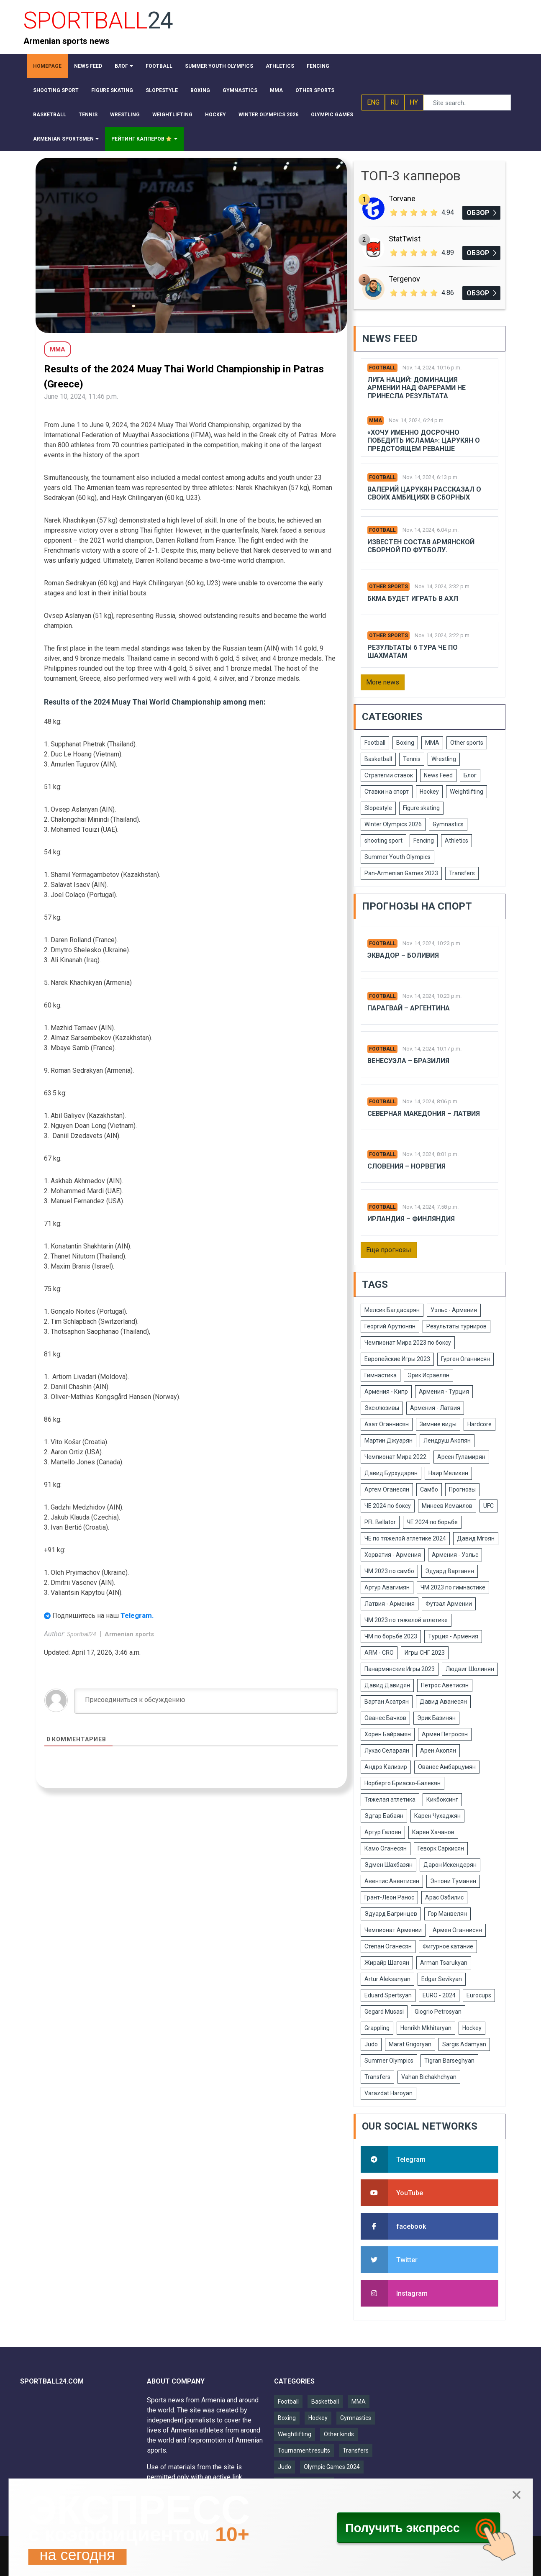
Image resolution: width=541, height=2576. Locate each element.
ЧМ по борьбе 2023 (390, 1636)
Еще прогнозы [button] (388, 1250)
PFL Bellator (380, 1522)
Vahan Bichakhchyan (428, 2077)
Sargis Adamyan (464, 2044)
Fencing (423, 840)
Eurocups (479, 1995)
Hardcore (479, 1424)
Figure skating (421, 808)
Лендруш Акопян (447, 1440)
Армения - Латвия (435, 1408)
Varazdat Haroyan (388, 2093)
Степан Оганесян (388, 1946)
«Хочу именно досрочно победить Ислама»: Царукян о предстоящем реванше (423, 440)
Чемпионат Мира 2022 (395, 1456)
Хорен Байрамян (387, 1734)
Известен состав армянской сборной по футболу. (420, 546)
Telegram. (137, 1615)
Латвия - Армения (389, 1603)
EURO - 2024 (439, 1995)
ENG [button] (373, 102)
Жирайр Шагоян (386, 1962)
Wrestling (443, 759)
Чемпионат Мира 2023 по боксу (407, 1342)
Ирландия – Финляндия (411, 1219)
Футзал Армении (449, 1603)
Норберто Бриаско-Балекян (402, 1783)
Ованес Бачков (385, 1718)
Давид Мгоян (476, 1538)
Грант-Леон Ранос (389, 1897)
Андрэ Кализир (385, 1766)
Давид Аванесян (443, 1701)
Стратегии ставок (388, 775)
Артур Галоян (382, 1832)
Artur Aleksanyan (387, 1979)
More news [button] (382, 682)
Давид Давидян (387, 1685)
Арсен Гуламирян (461, 1456)
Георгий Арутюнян (389, 1326)
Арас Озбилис (444, 1897)
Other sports (388, 587)
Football (382, 368)
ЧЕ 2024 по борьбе (432, 1522)
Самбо (429, 1489)
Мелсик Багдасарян (392, 1310)
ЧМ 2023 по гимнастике (452, 1587)
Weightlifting (466, 791)
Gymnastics (448, 824)
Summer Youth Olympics (397, 857)
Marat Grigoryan (410, 2044)
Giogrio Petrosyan (438, 2011)
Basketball (378, 759)
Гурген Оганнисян (465, 1359)
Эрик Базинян (436, 1718)
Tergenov (404, 278)
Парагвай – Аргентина (408, 1008)
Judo (371, 2044)
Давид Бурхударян (391, 1473)
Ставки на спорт (386, 791)
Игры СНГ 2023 (425, 1652)
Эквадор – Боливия (403, 955)
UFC (488, 1505)
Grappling (377, 2028)
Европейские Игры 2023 (397, 1359)
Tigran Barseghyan (449, 2060)
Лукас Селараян (386, 1750)
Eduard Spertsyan (388, 1995)
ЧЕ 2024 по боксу (387, 1505)
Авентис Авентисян (391, 1881)
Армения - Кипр (386, 1391)
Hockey (429, 791)
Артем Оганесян (386, 1489)
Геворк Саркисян (441, 1848)
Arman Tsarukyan (443, 1962)
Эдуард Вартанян (449, 1571)
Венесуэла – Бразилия (408, 1061)
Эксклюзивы (381, 1408)
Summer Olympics (388, 2060)
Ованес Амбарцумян (447, 1766)
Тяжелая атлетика (389, 1799)
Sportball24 (82, 1634)
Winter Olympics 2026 (393, 824)
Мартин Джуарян (388, 1440)
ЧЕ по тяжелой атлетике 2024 (405, 1538)
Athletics (456, 840)
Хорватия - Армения (392, 1554)
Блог (470, 775)
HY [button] (414, 102)
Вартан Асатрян (386, 1701)
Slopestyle (378, 808)
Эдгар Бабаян (383, 1815)
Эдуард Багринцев (390, 1913)
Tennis (411, 759)
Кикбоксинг (442, 1799)
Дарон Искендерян (450, 1864)
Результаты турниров (456, 1326)
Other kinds (339, 2434)
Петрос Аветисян (445, 1685)
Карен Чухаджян (437, 1815)
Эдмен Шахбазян (388, 1864)
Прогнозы (462, 1489)
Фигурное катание (448, 1946)
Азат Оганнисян (386, 1424)
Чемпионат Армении (393, 1930)
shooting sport (383, 840)
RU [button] (394, 102)
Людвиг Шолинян (470, 1669)
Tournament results (304, 2450)
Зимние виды (438, 1424)
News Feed (438, 775)
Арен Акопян (438, 1750)
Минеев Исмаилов (447, 1505)
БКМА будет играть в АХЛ (412, 598)
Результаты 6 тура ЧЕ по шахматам (412, 651)
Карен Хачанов (433, 1832)
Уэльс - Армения (454, 1310)
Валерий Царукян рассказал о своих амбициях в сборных (424, 493)
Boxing (405, 742)
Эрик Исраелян (428, 1375)
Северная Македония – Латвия (423, 1114)
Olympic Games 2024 (332, 2466)
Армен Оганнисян (457, 1930)
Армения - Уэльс (455, 1554)
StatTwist (404, 238)
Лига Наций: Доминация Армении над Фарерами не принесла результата (416, 388)
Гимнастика (380, 1375)
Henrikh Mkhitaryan (425, 2028)
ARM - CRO (379, 1652)
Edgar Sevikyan (441, 1979)
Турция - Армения (453, 1636)
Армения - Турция (444, 1391)
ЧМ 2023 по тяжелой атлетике (406, 1620)
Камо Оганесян (385, 1848)
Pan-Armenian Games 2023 (401, 873)
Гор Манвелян (447, 1913)
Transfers (462, 873)
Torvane (402, 198)
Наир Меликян (448, 1473)
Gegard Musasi (384, 2011)
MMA (375, 420)
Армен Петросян (445, 1734)
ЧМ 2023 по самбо (389, 1571)
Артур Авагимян (387, 1587)
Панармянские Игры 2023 (399, 1669)
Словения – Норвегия (406, 1166)
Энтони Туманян (453, 1881)
